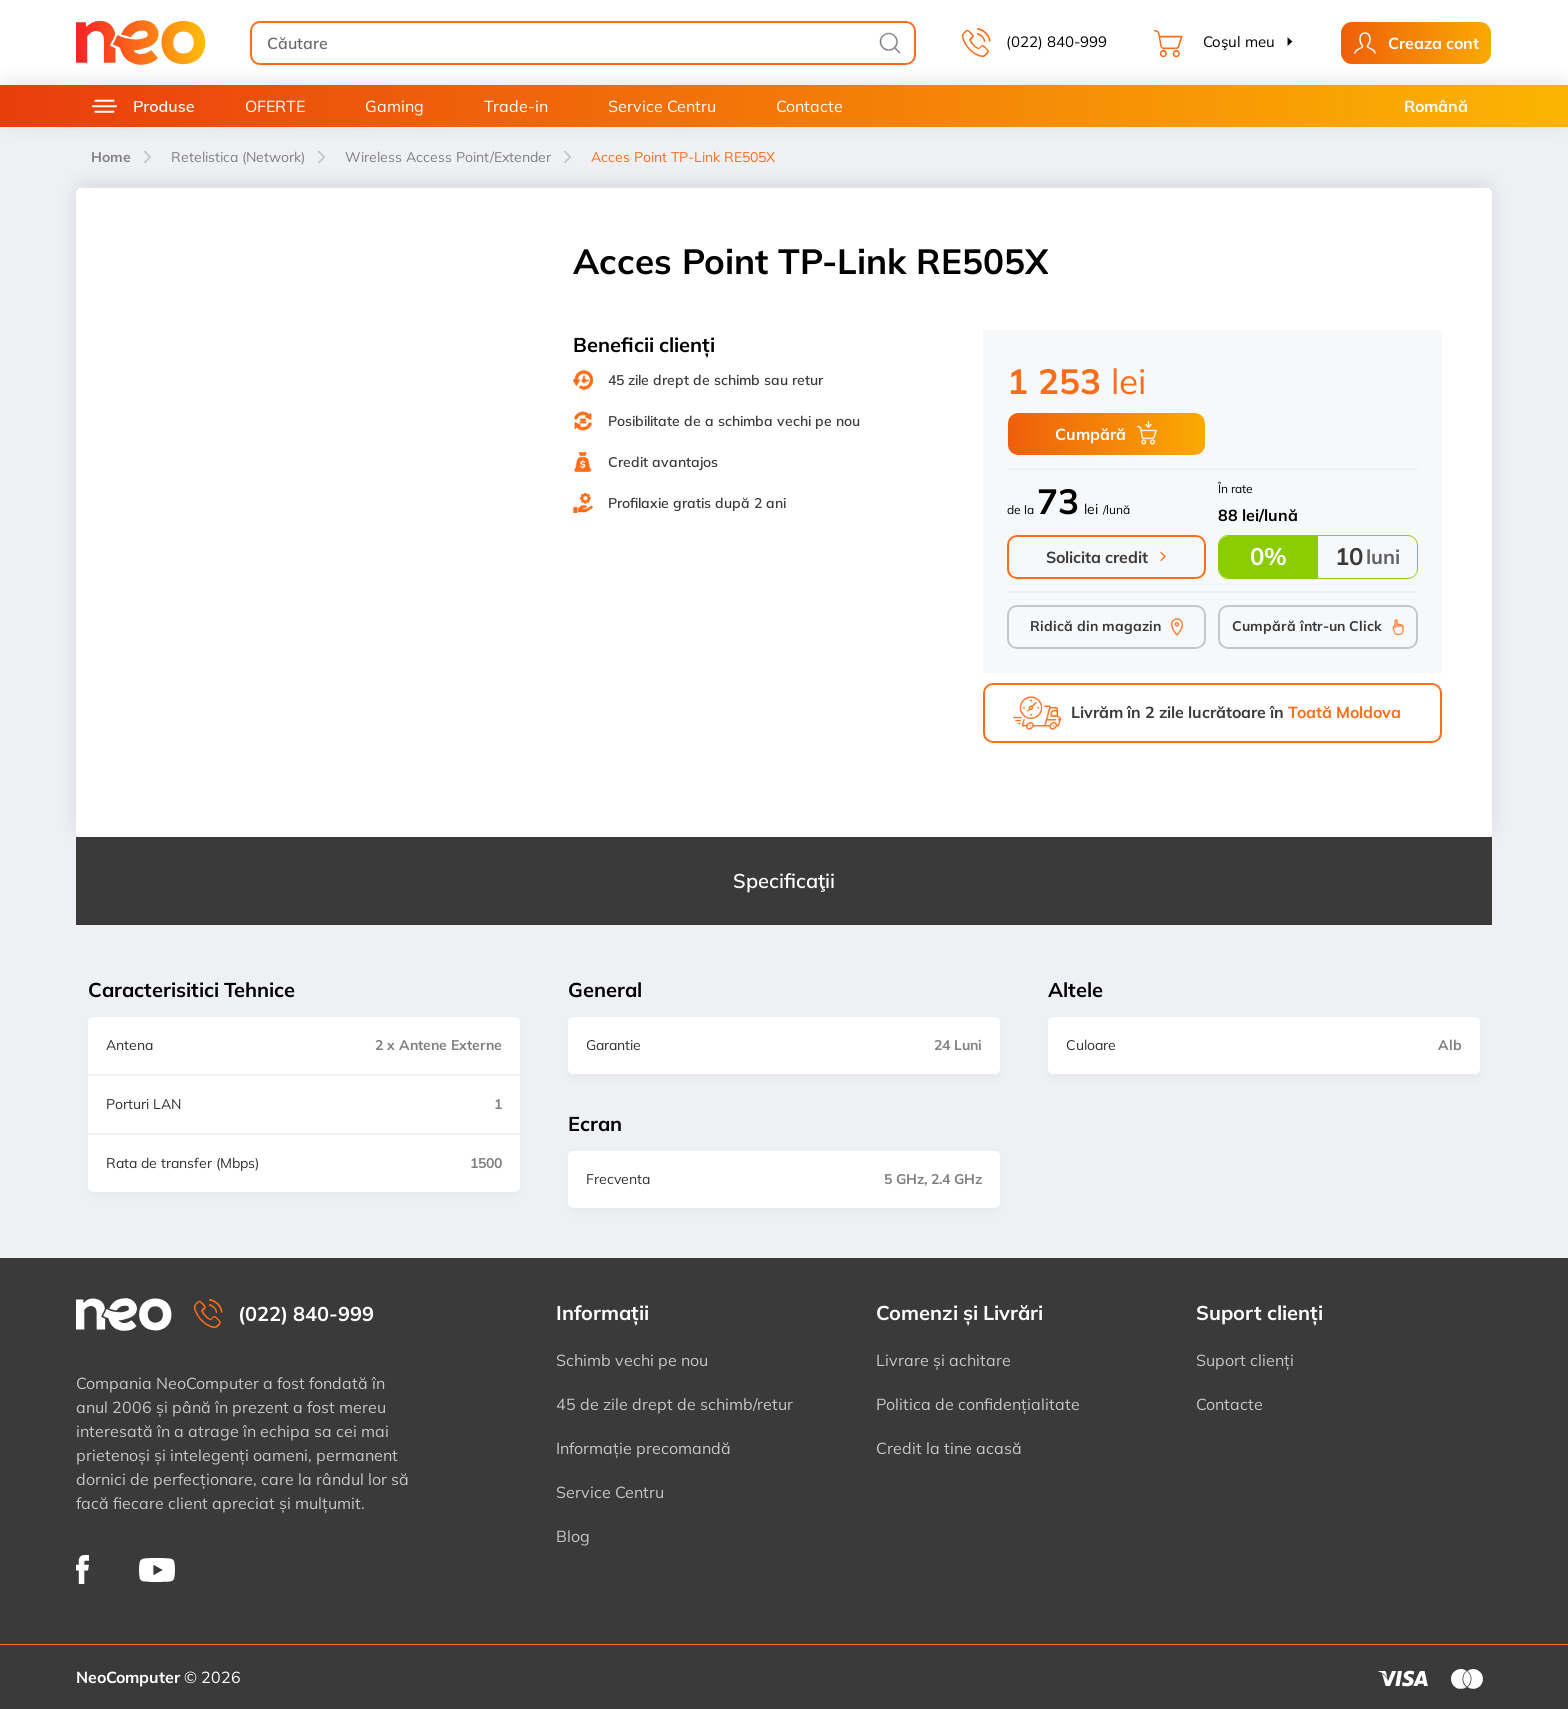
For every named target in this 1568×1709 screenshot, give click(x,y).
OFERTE (275, 106)
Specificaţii (784, 880)
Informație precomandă (643, 1448)
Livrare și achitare (943, 1360)
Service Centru (662, 106)
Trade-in (516, 106)
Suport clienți (1245, 1360)
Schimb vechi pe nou (632, 1360)
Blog (573, 1536)
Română (1436, 106)
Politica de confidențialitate (978, 1404)
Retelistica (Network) (238, 157)
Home (111, 157)
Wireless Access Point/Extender (448, 157)
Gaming (394, 106)
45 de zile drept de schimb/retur (674, 1404)
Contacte (809, 106)
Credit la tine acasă (949, 1448)
